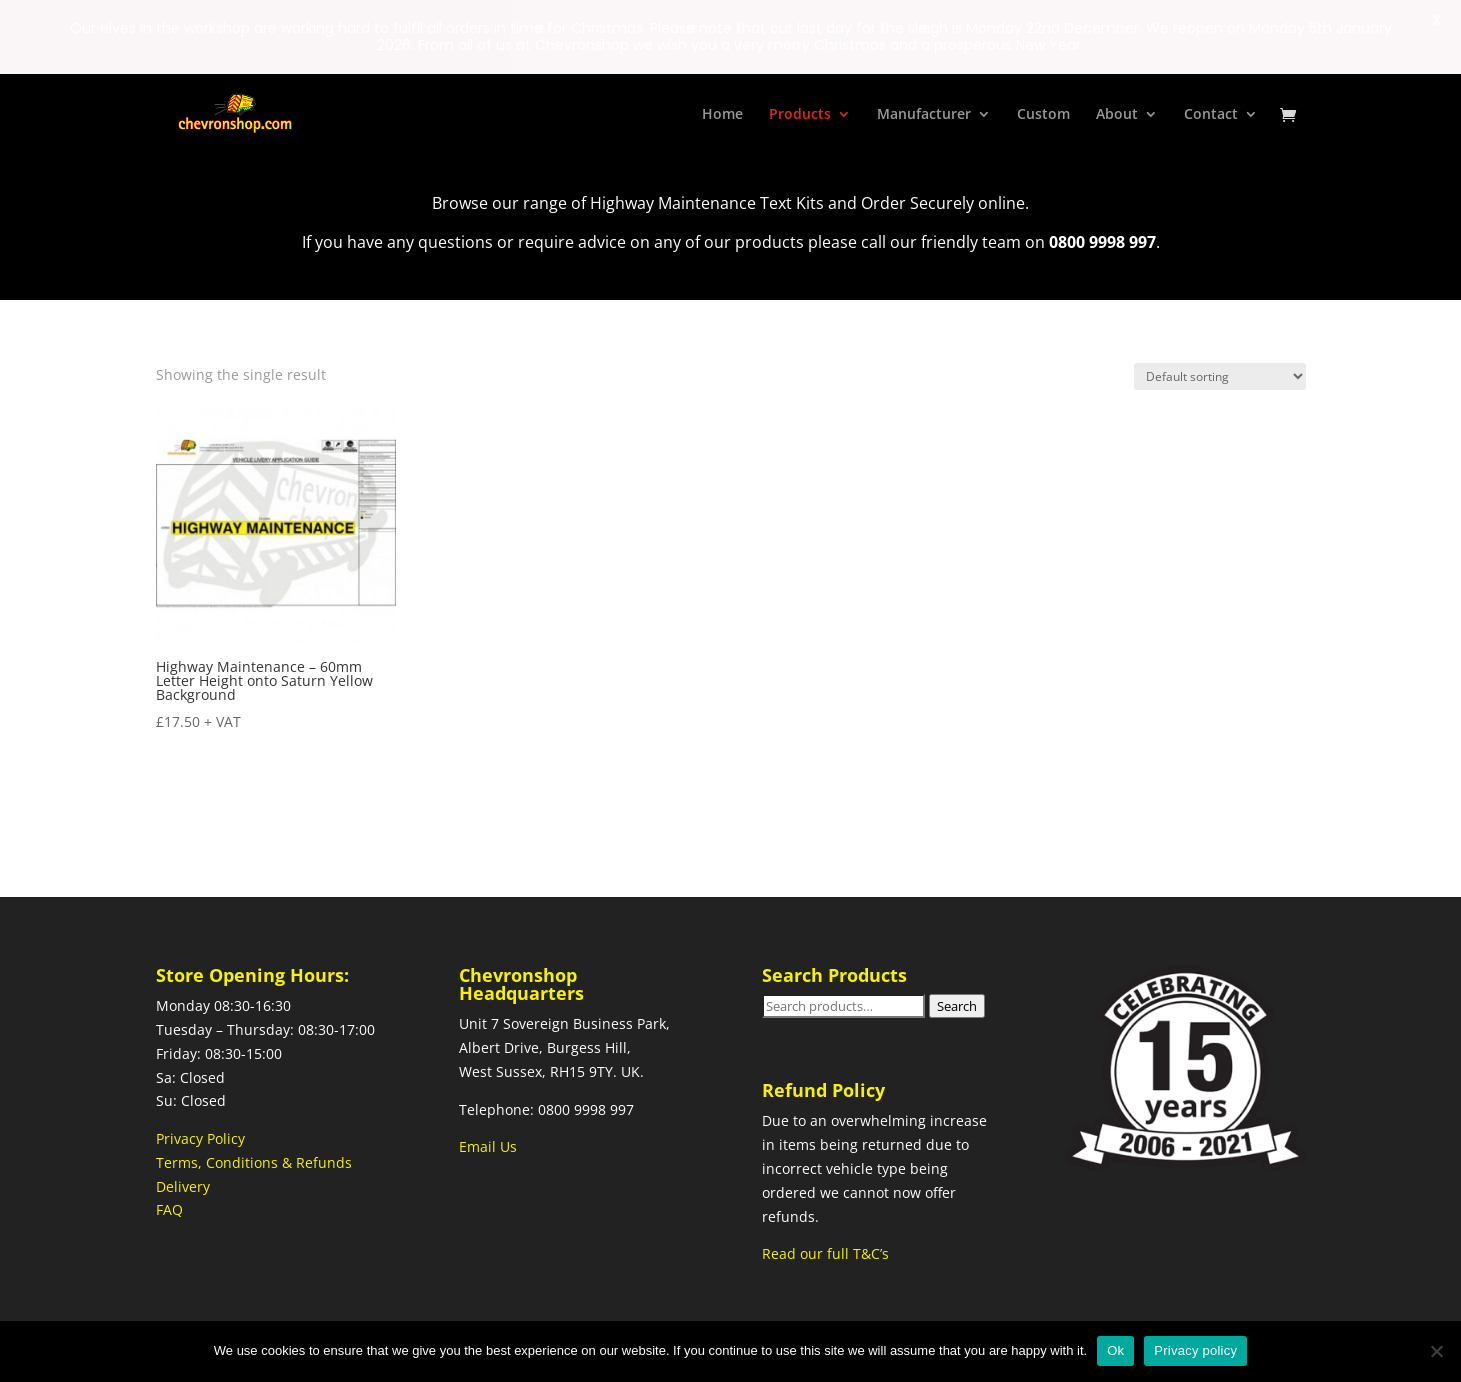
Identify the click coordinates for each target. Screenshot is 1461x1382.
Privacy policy (1195, 1350)
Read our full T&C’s (825, 1252)
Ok (1115, 1350)
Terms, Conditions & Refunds (254, 1161)
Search (957, 1005)
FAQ (169, 1209)
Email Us (488, 1145)
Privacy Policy (200, 1137)
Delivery (183, 1185)
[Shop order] (1220, 375)
